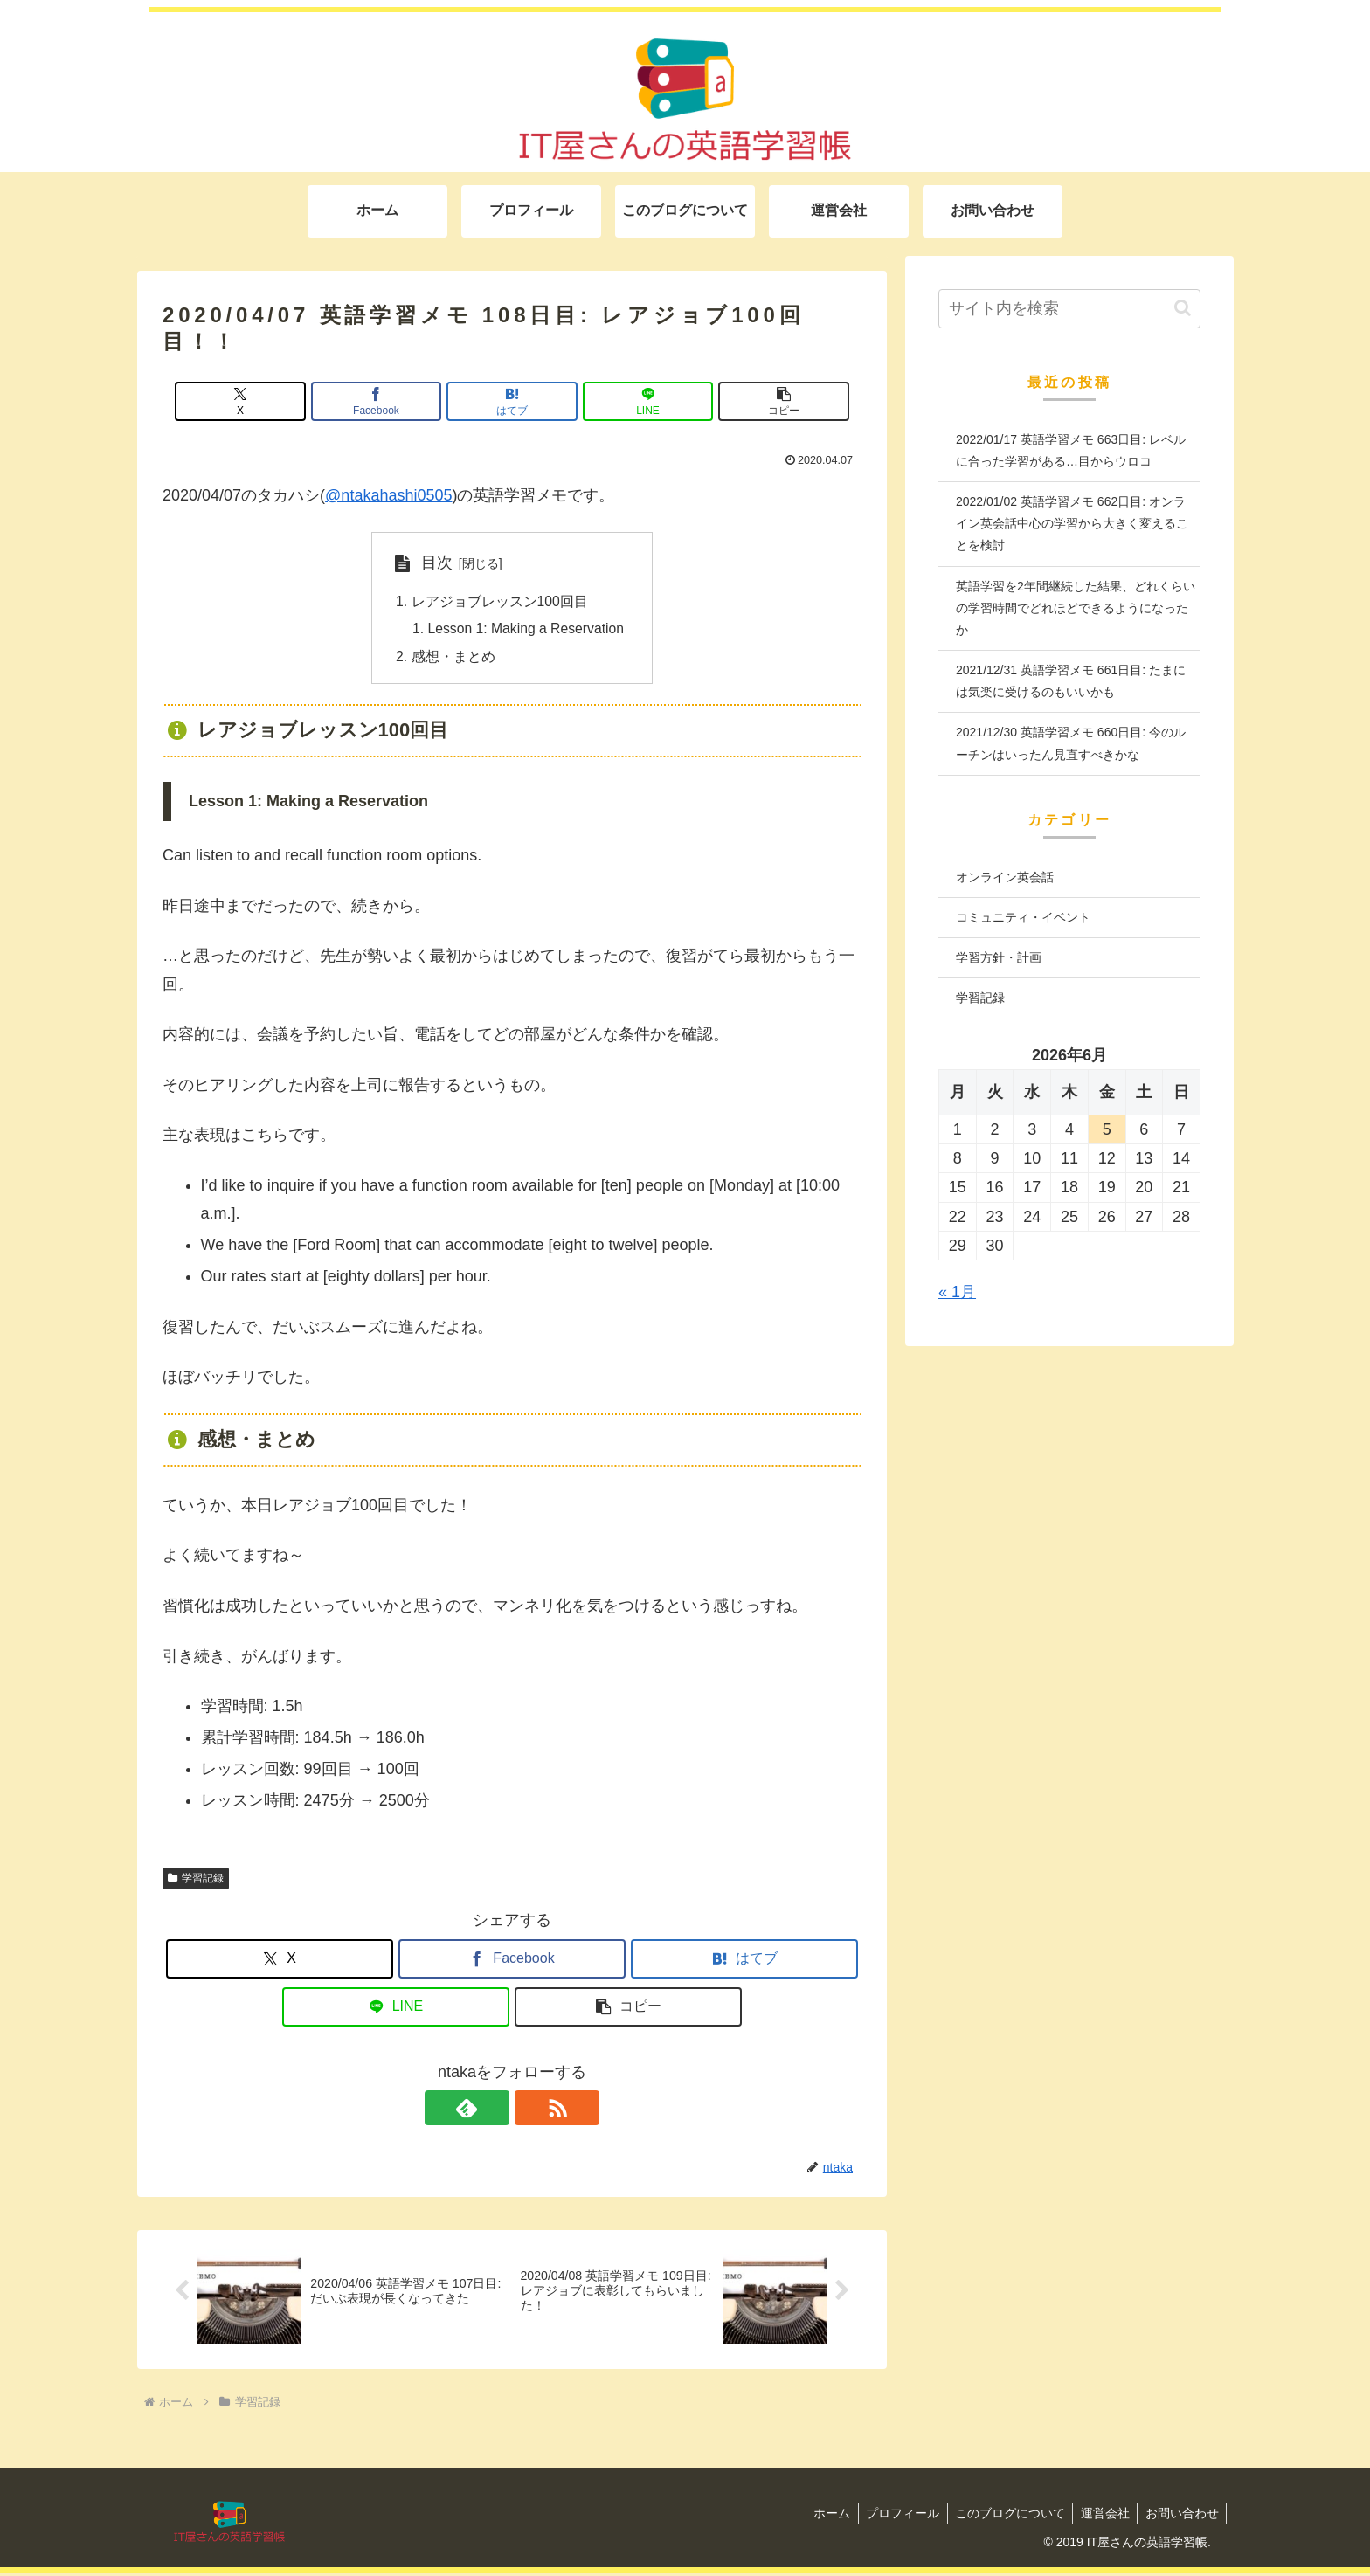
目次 (433, 562)
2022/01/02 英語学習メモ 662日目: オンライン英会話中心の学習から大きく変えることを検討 (1072, 523)
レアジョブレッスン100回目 (496, 602)
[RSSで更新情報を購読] (532, 2111)
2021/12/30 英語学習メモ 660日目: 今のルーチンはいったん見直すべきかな (1071, 743)
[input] (1069, 308)
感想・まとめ (450, 658)
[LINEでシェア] (629, 401)
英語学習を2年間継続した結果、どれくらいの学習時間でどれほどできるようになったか (1075, 608)
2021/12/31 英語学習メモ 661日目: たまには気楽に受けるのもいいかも (1071, 681)
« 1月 (957, 1292)
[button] (747, 401)
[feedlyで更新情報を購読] (491, 2111)
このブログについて (1003, 2517)
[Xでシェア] (277, 401)
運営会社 (1100, 2517)
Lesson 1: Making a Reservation (526, 631)
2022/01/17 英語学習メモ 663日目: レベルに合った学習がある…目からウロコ (1071, 450)
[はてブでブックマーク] (512, 401)
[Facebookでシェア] (395, 401)
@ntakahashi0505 (388, 495)
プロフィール (893, 2517)
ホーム (819, 2517)
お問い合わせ (1180, 2517)
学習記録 (196, 1881)
